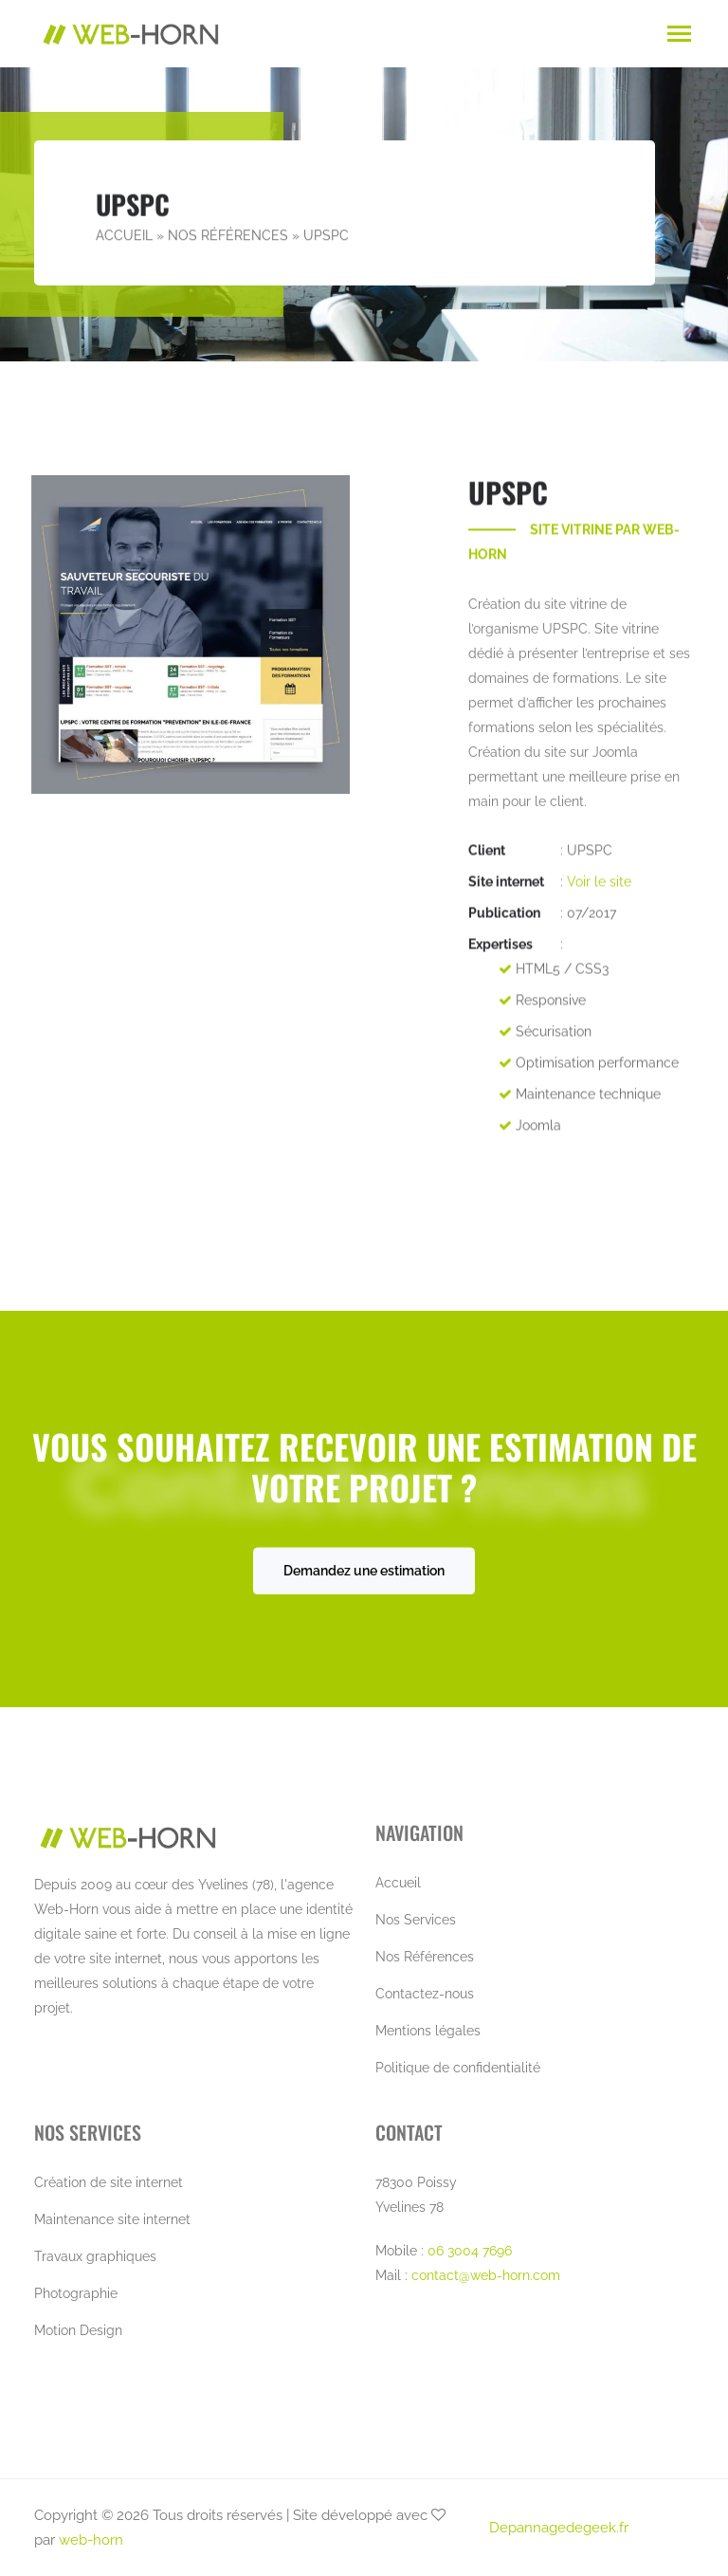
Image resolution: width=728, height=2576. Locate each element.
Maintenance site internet (112, 2219)
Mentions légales (428, 2030)
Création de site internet (108, 2182)
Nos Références (228, 236)
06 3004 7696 (470, 2250)
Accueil (124, 236)
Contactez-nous (424, 1993)
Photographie (76, 2293)
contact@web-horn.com (485, 2275)
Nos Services (415, 1919)
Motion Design (78, 2330)
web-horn (91, 2539)
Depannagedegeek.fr (558, 2527)
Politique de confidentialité (457, 2067)
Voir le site (599, 890)
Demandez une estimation (364, 1576)
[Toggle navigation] (679, 36)
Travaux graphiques (95, 2256)
